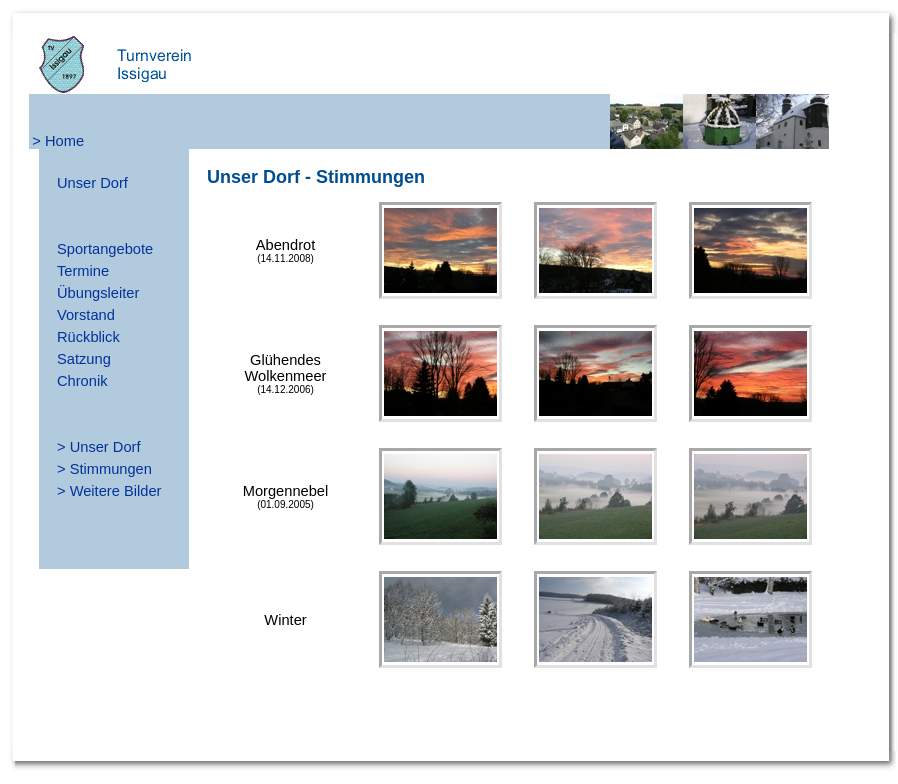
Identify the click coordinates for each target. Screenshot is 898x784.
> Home (58, 141)
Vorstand (86, 315)
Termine (83, 271)
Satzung (84, 359)
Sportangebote (105, 249)
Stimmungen (111, 469)
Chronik (82, 381)
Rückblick (88, 337)
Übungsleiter (98, 293)
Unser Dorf (92, 183)
